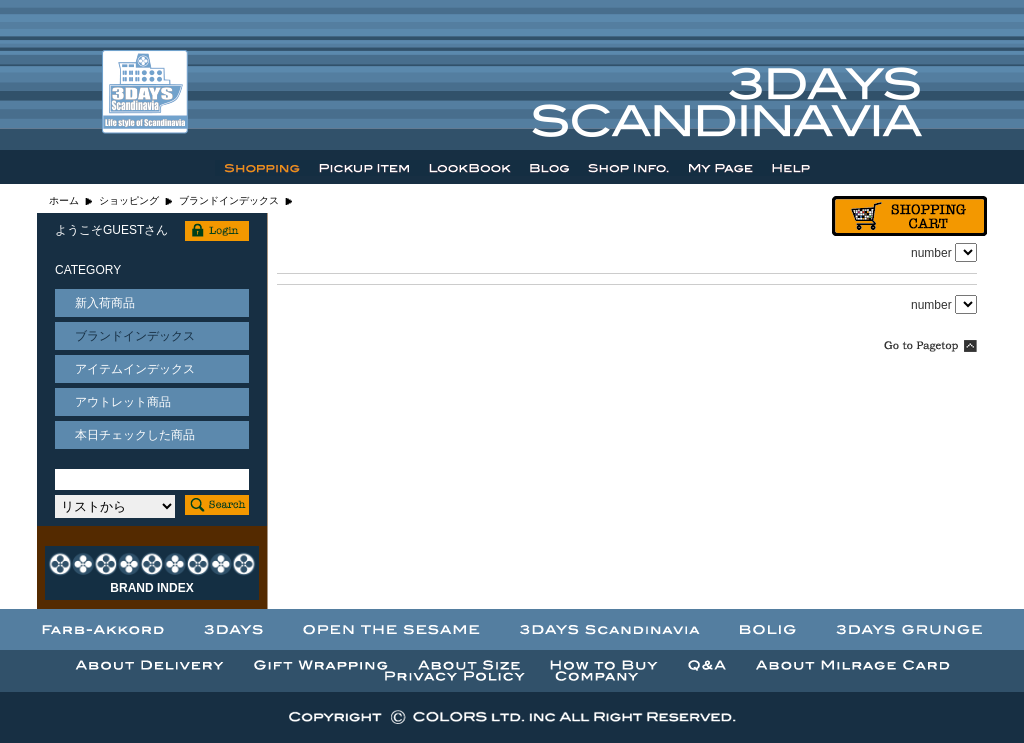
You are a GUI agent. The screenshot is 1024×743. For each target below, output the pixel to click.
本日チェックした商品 (135, 435)
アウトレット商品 (123, 402)
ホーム (64, 200)
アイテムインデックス (135, 369)
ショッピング (129, 200)
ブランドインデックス (229, 200)
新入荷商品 (105, 303)
